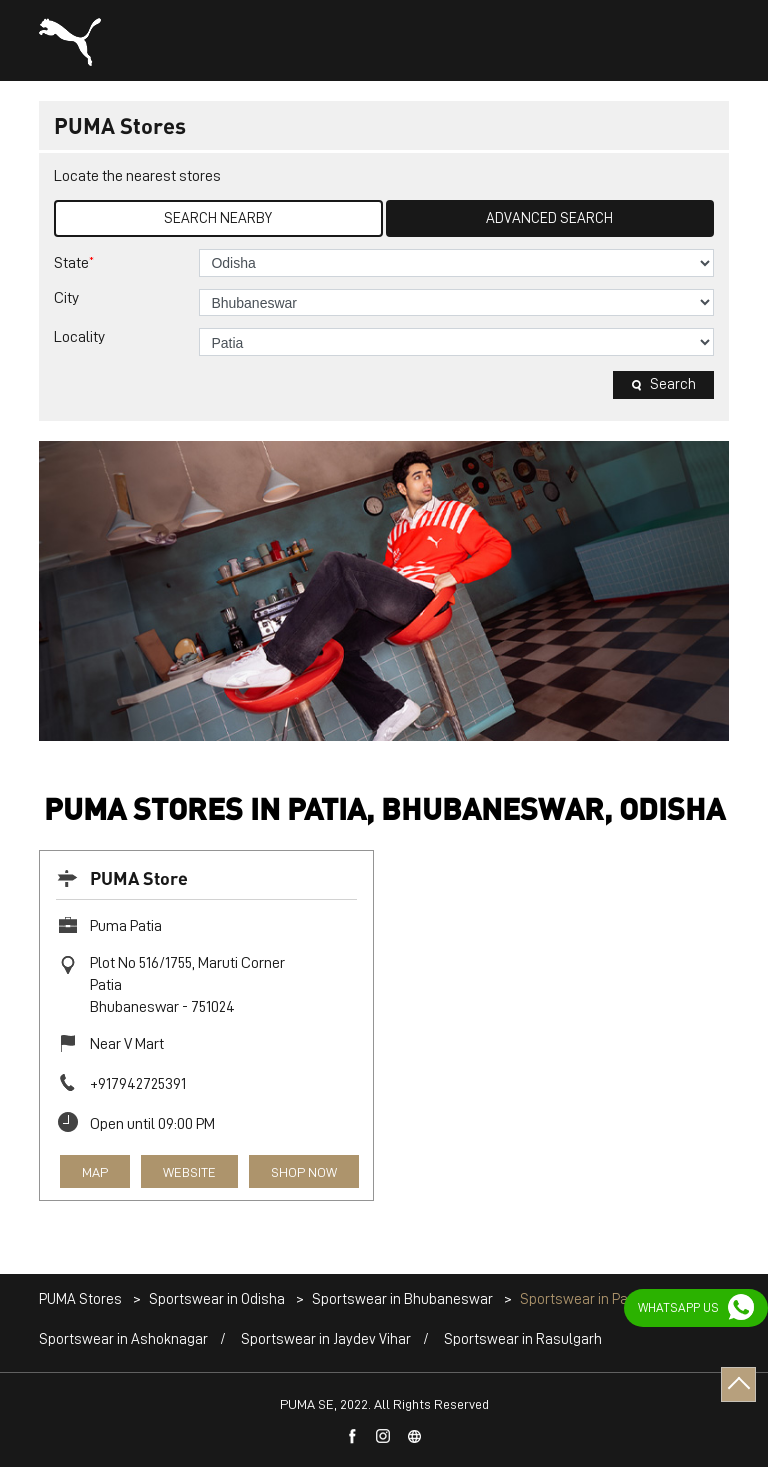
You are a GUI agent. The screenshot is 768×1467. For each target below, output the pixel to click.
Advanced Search (549, 218)
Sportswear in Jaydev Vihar (326, 1339)
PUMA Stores (82, 1299)
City (66, 298)
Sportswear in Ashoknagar (123, 1339)
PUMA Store (139, 877)
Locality (79, 337)
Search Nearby (218, 218)
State (74, 262)
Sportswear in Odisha (217, 1299)
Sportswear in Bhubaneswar (402, 1299)
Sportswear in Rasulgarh (523, 1339)
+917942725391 (138, 1084)
